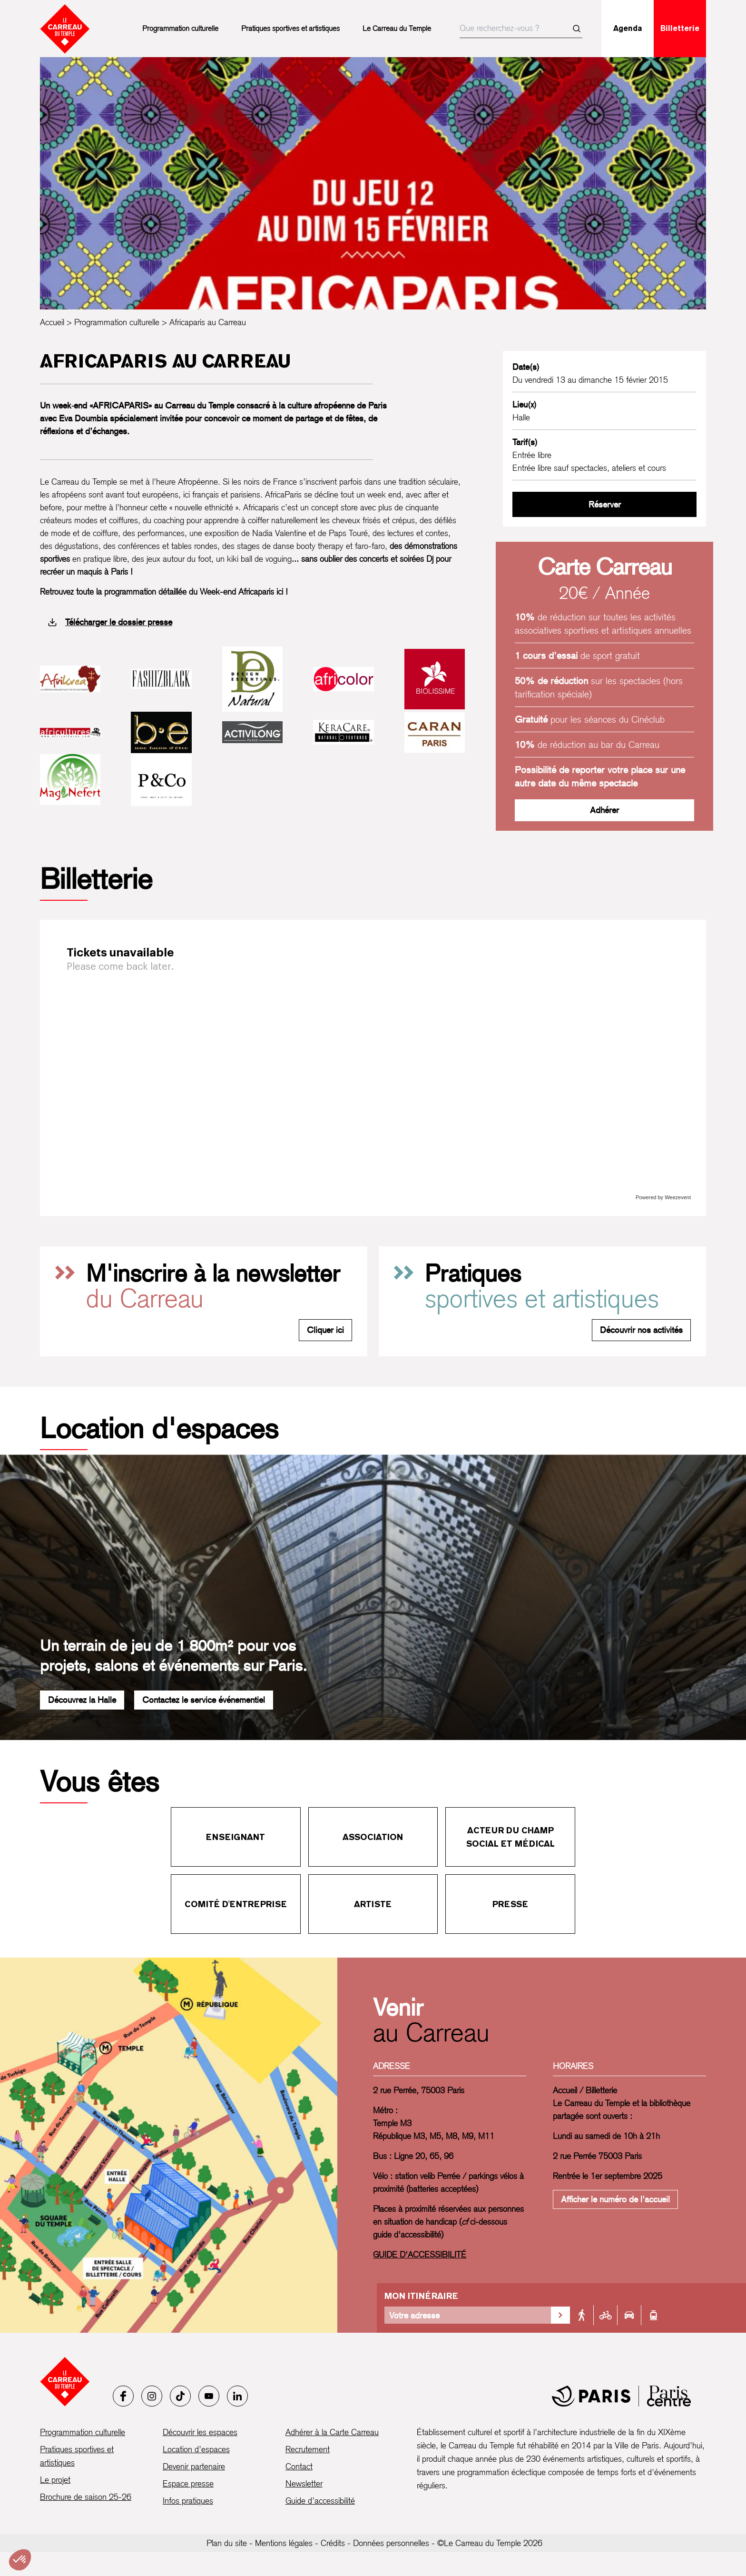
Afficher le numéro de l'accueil (615, 2199)
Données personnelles (391, 2543)
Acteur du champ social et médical (510, 1837)
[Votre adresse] (467, 2315)
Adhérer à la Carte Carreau (332, 2432)
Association (373, 1837)
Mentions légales (284, 2543)
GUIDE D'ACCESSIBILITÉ (419, 2254)
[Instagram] (151, 2396)
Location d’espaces (196, 2449)
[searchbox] (521, 28)
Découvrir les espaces (200, 2432)
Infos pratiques (188, 2501)
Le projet (55, 2480)
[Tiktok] (180, 2396)
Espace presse (188, 2483)
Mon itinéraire (421, 2296)
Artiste (373, 1904)
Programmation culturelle (180, 28)
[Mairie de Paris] (621, 2396)
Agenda (627, 28)
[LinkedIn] (237, 2396)
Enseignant (235, 1837)
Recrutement (307, 2449)
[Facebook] (123, 2396)
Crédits (333, 2543)
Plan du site (226, 2543)
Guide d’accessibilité (320, 2501)
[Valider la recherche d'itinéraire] (560, 2315)
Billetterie (679, 28)
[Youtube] (208, 2396)
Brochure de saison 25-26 (85, 2497)
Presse (510, 1904)
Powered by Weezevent (663, 1197)
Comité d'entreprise (236, 1904)
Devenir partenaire (194, 2466)
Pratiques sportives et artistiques (290, 28)
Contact (299, 2466)
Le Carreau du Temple (397, 28)
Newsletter (304, 2483)
